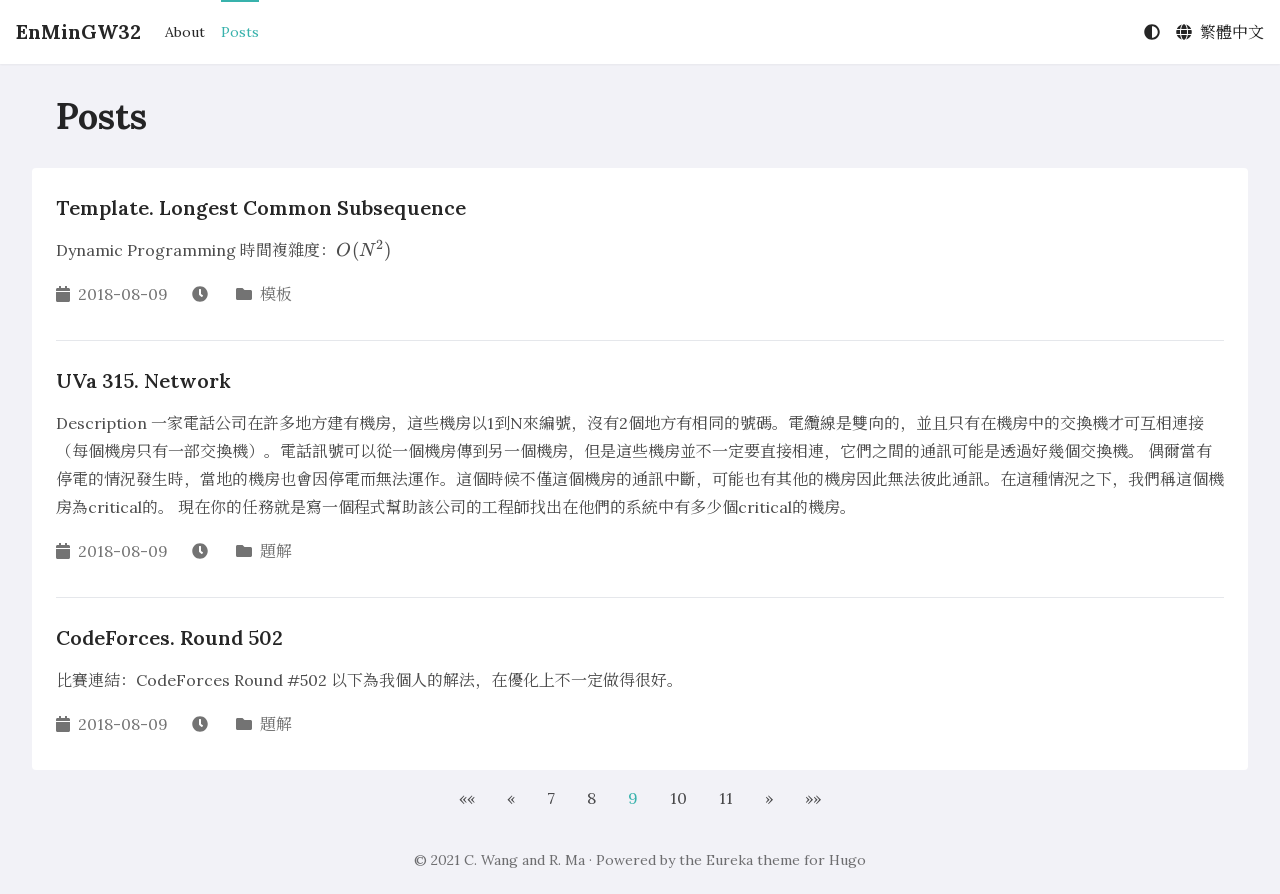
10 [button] (678, 798)
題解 (276, 551)
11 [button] (726, 798)
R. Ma (567, 860)
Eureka (729, 860)
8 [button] (591, 798)
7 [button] (551, 798)
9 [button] (633, 798)
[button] (467, 798)
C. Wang (491, 860)
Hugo (847, 860)
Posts (240, 32)
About (185, 32)
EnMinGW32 (78, 31)
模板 (276, 294)
